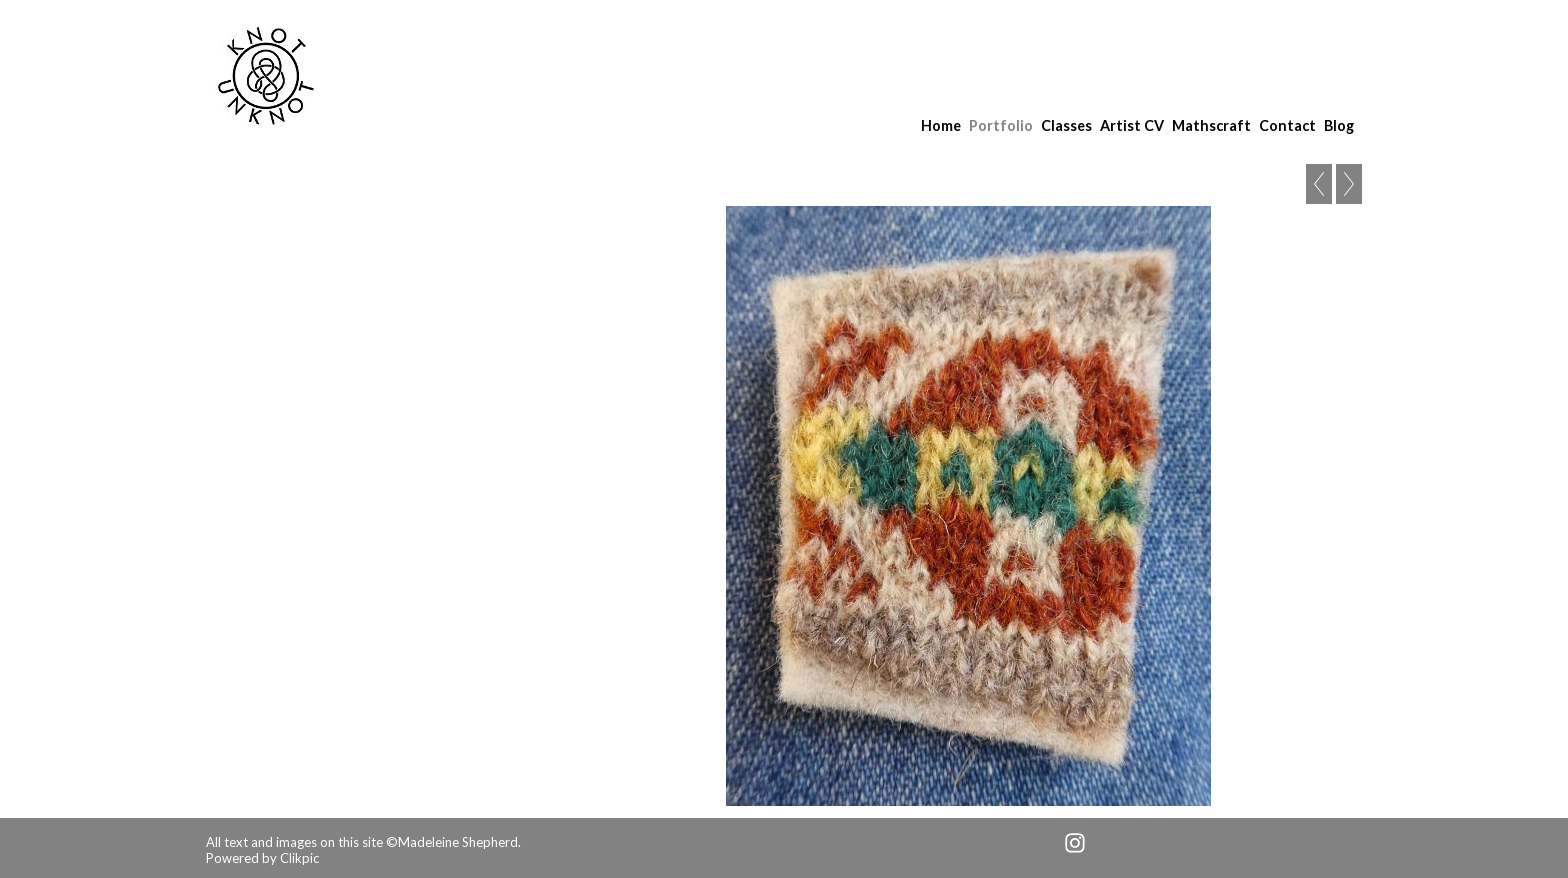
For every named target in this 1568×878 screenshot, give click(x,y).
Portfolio (1001, 125)
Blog (1339, 125)
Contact (1287, 125)
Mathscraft (1211, 125)
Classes (1066, 125)
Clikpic (299, 858)
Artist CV (1132, 125)
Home (941, 125)
